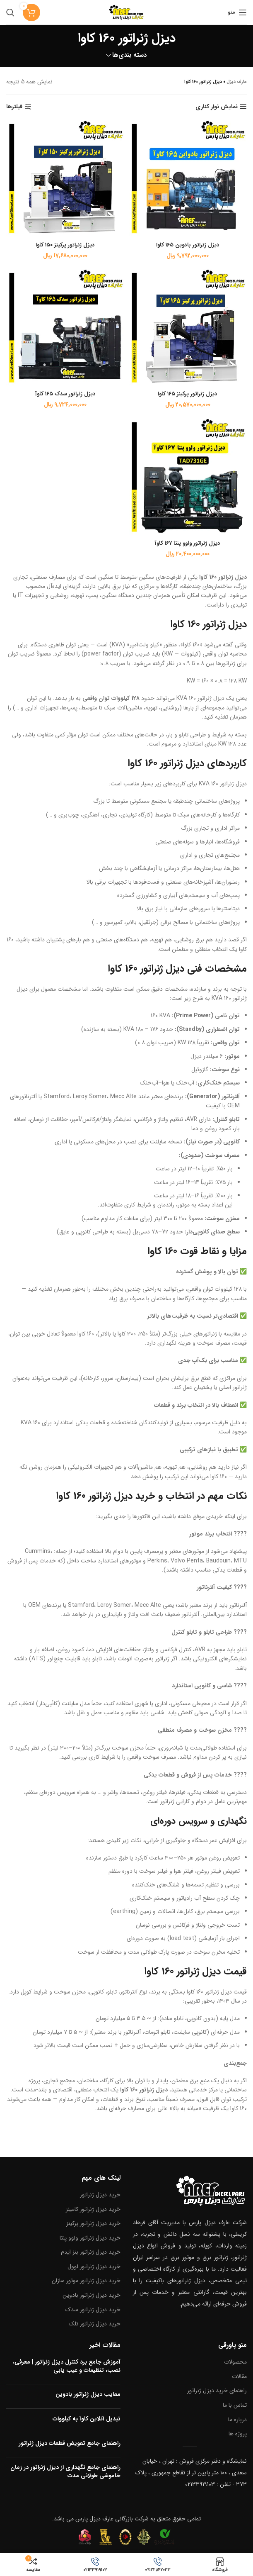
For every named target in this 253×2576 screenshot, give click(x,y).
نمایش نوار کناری (216, 106)
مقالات (239, 2376)
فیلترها (14, 106)
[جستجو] (10, 12)
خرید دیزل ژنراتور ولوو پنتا (90, 2237)
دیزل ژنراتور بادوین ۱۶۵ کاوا (187, 244)
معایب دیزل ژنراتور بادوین (87, 2394)
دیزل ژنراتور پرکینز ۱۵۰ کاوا (65, 244)
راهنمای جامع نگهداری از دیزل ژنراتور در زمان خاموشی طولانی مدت (65, 2471)
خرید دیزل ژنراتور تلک (94, 2323)
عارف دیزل (236, 81)
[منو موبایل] (237, 12)
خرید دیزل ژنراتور (100, 2194)
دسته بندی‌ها (129, 55)
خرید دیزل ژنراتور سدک (92, 2309)
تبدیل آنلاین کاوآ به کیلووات (86, 2418)
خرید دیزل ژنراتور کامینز (93, 2208)
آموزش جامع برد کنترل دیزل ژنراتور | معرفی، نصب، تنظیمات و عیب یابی (66, 2366)
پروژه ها (238, 2433)
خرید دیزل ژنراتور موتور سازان (86, 2280)
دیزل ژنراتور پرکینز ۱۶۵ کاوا (187, 393)
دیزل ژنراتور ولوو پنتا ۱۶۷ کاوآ (187, 543)
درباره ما (237, 2419)
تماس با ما (235, 2405)
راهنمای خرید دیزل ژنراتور (217, 2390)
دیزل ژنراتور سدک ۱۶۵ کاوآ (65, 393)
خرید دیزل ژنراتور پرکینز (93, 2223)
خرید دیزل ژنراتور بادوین (91, 2295)
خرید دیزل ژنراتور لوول (93, 2266)
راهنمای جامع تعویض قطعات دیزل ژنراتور (69, 2442)
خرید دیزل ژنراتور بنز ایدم (90, 2252)
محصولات (235, 2361)
